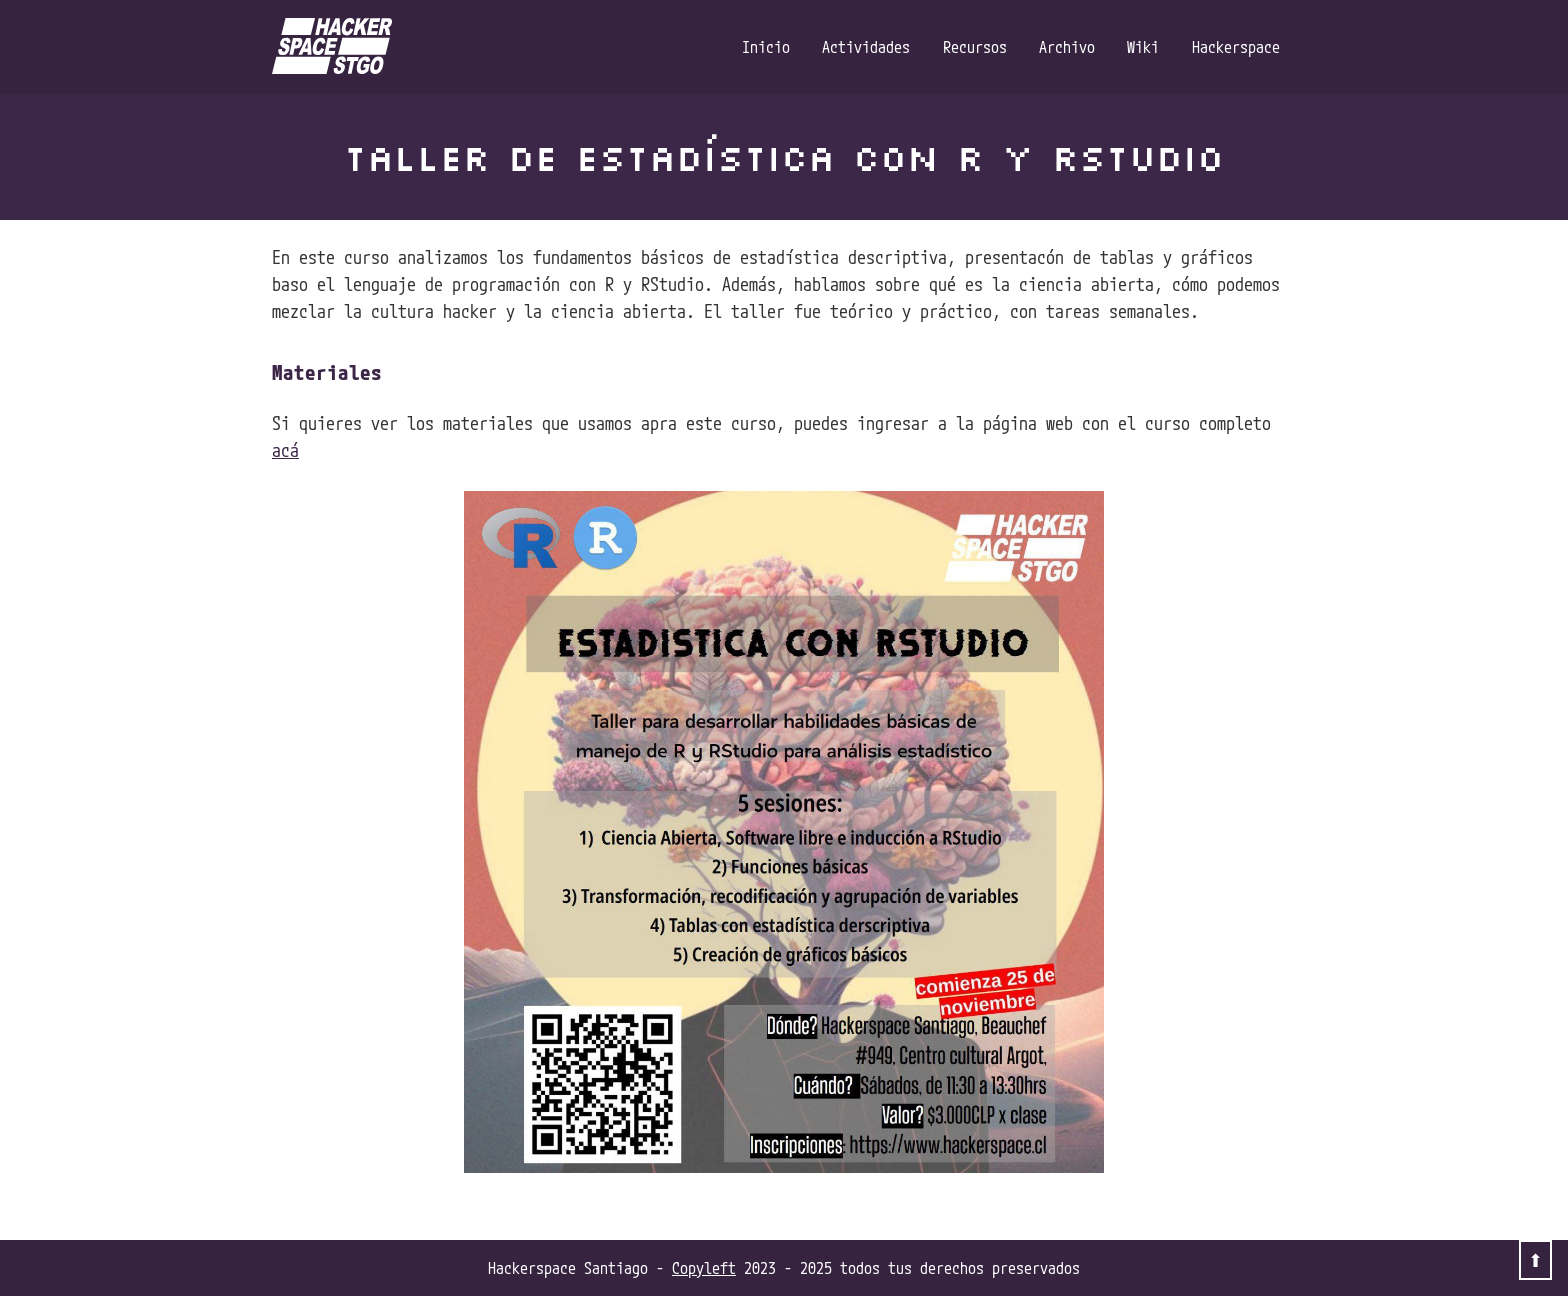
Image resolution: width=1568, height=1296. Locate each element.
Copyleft (704, 1268)
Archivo (1067, 47)
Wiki (1143, 47)
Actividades (866, 47)
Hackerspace (1236, 47)
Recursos (975, 47)
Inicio (766, 47)
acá (285, 450)
